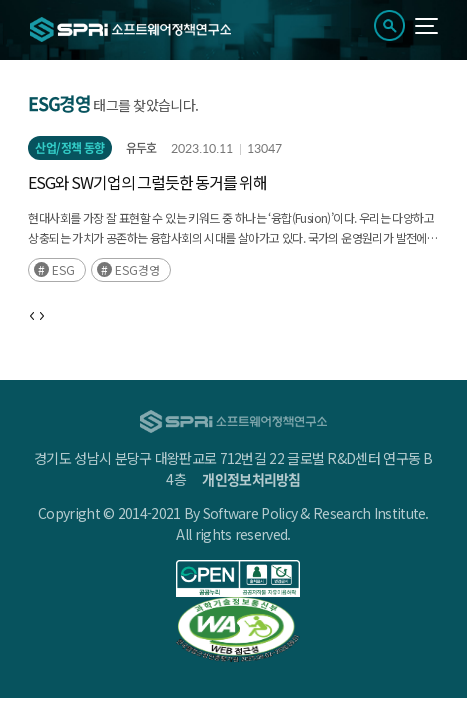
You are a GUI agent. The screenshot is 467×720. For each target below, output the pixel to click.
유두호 (141, 148)
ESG (63, 269)
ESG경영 (137, 269)
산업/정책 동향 (69, 148)
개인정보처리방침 (251, 479)
